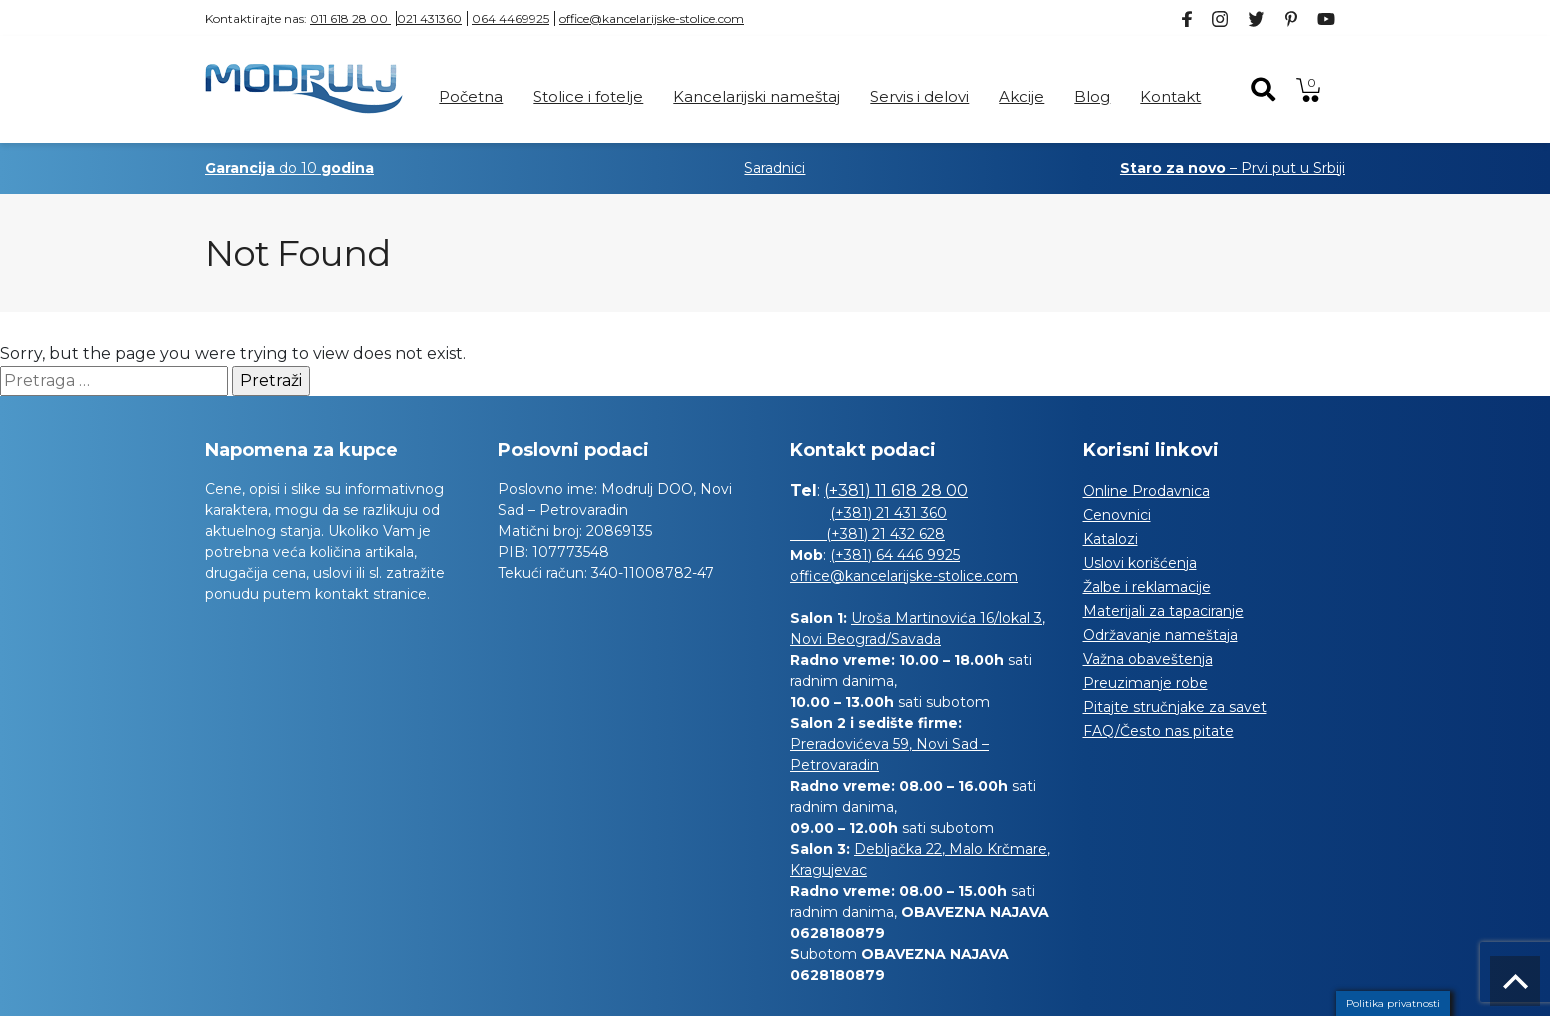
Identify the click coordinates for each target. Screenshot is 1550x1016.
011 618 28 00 (350, 18)
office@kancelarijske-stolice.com (651, 18)
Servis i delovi (919, 96)
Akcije (1021, 96)
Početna (471, 96)
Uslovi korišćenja (1140, 563)
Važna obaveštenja (1148, 659)
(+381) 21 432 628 (867, 534)
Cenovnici (1117, 515)
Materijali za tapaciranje (1163, 611)
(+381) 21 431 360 (888, 513)
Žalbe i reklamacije (1147, 587)
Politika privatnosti (1393, 1003)
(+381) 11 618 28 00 (896, 490)
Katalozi (1110, 539)
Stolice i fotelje (588, 96)
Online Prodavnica (1146, 491)
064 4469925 (510, 18)
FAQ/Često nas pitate (1158, 731)
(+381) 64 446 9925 (895, 555)
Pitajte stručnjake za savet (1175, 707)
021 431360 (429, 18)
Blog (1092, 96)
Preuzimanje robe (1145, 683)
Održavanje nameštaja (1160, 635)
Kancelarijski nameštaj (756, 96)
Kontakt (1170, 96)
